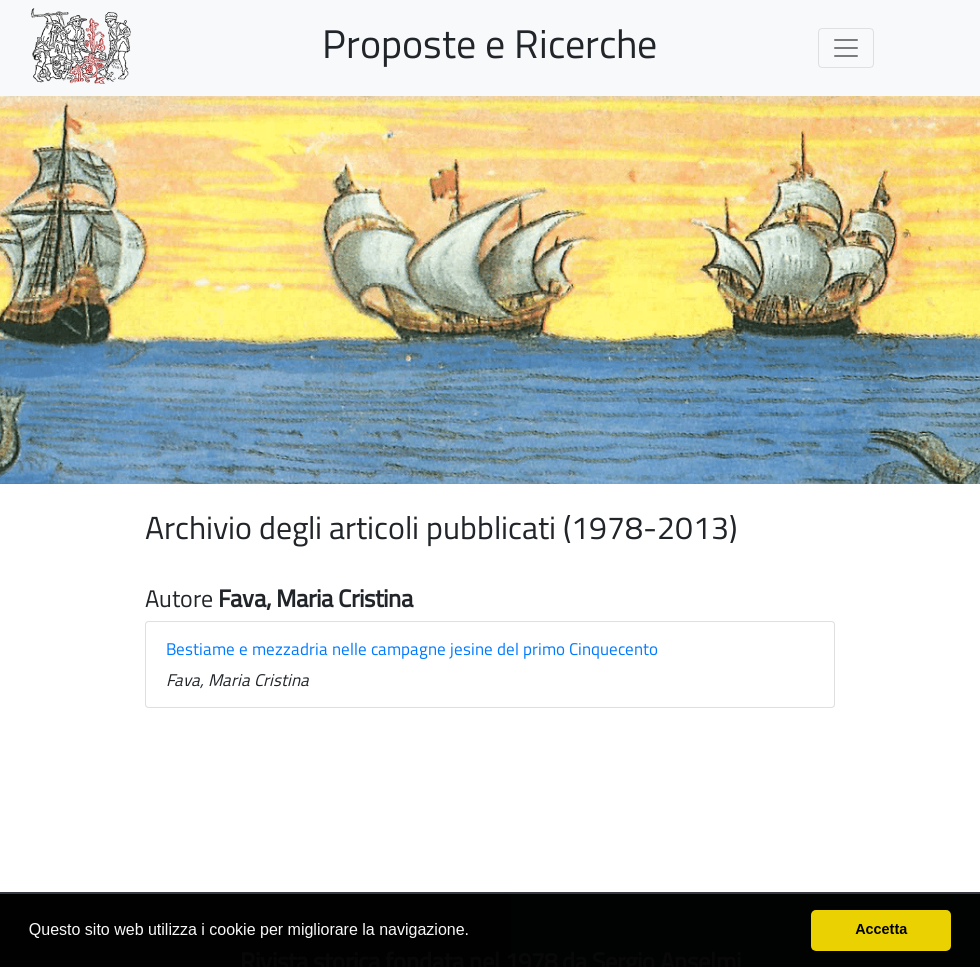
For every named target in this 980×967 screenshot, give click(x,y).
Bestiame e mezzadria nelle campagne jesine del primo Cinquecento (412, 649)
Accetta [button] (881, 929)
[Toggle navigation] (846, 48)
